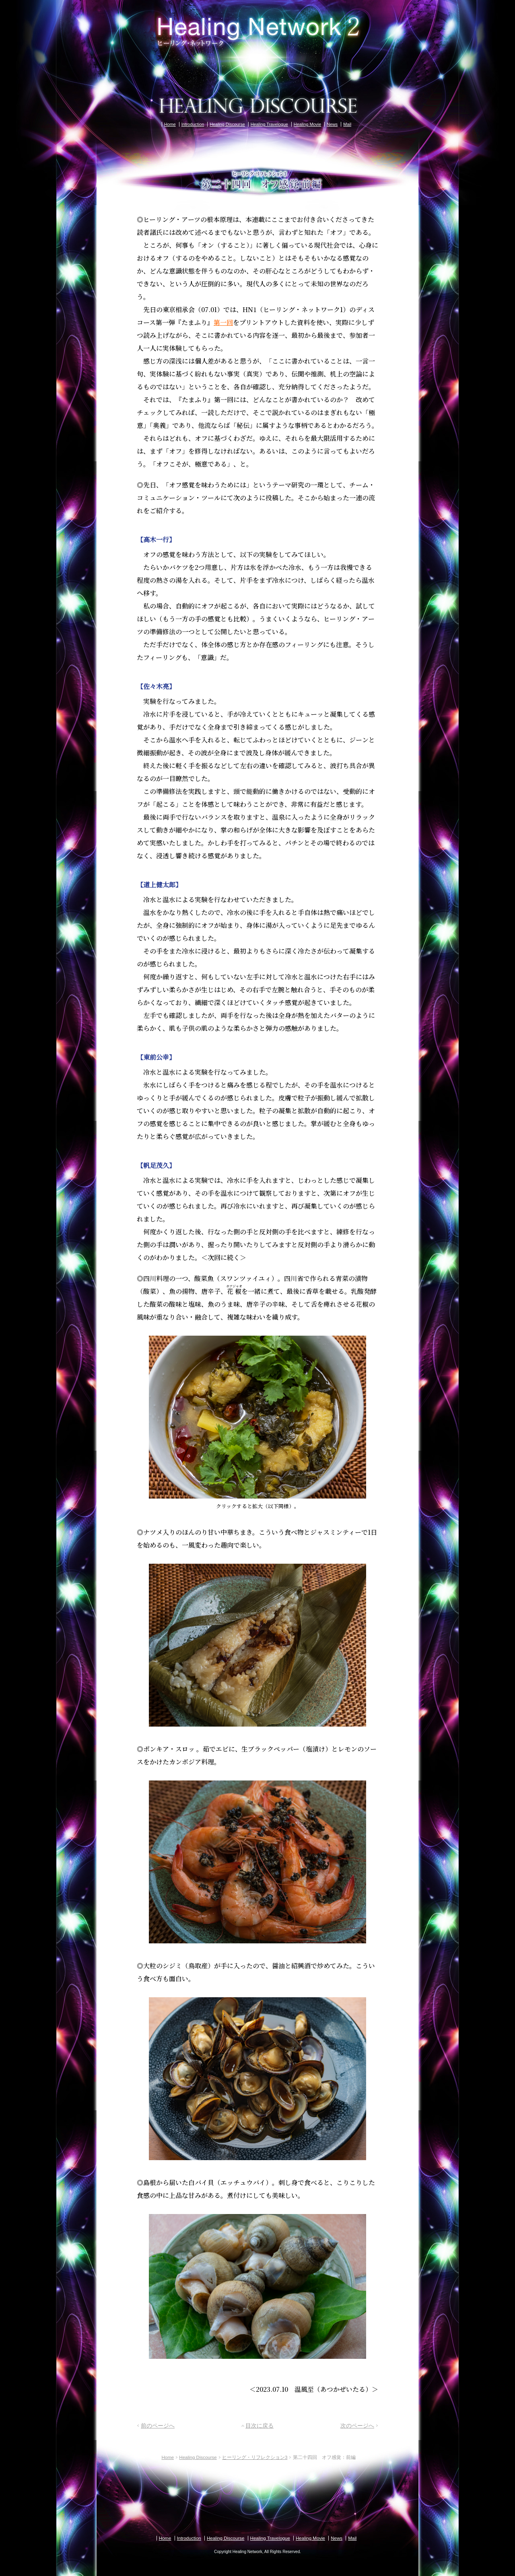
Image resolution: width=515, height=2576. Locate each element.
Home (170, 124)
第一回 (223, 322)
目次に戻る (259, 2425)
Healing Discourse (227, 124)
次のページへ (357, 2425)
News (332, 124)
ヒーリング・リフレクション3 (254, 2457)
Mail (347, 124)
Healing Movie (307, 124)
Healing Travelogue (269, 124)
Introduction (192, 124)
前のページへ (158, 2425)
